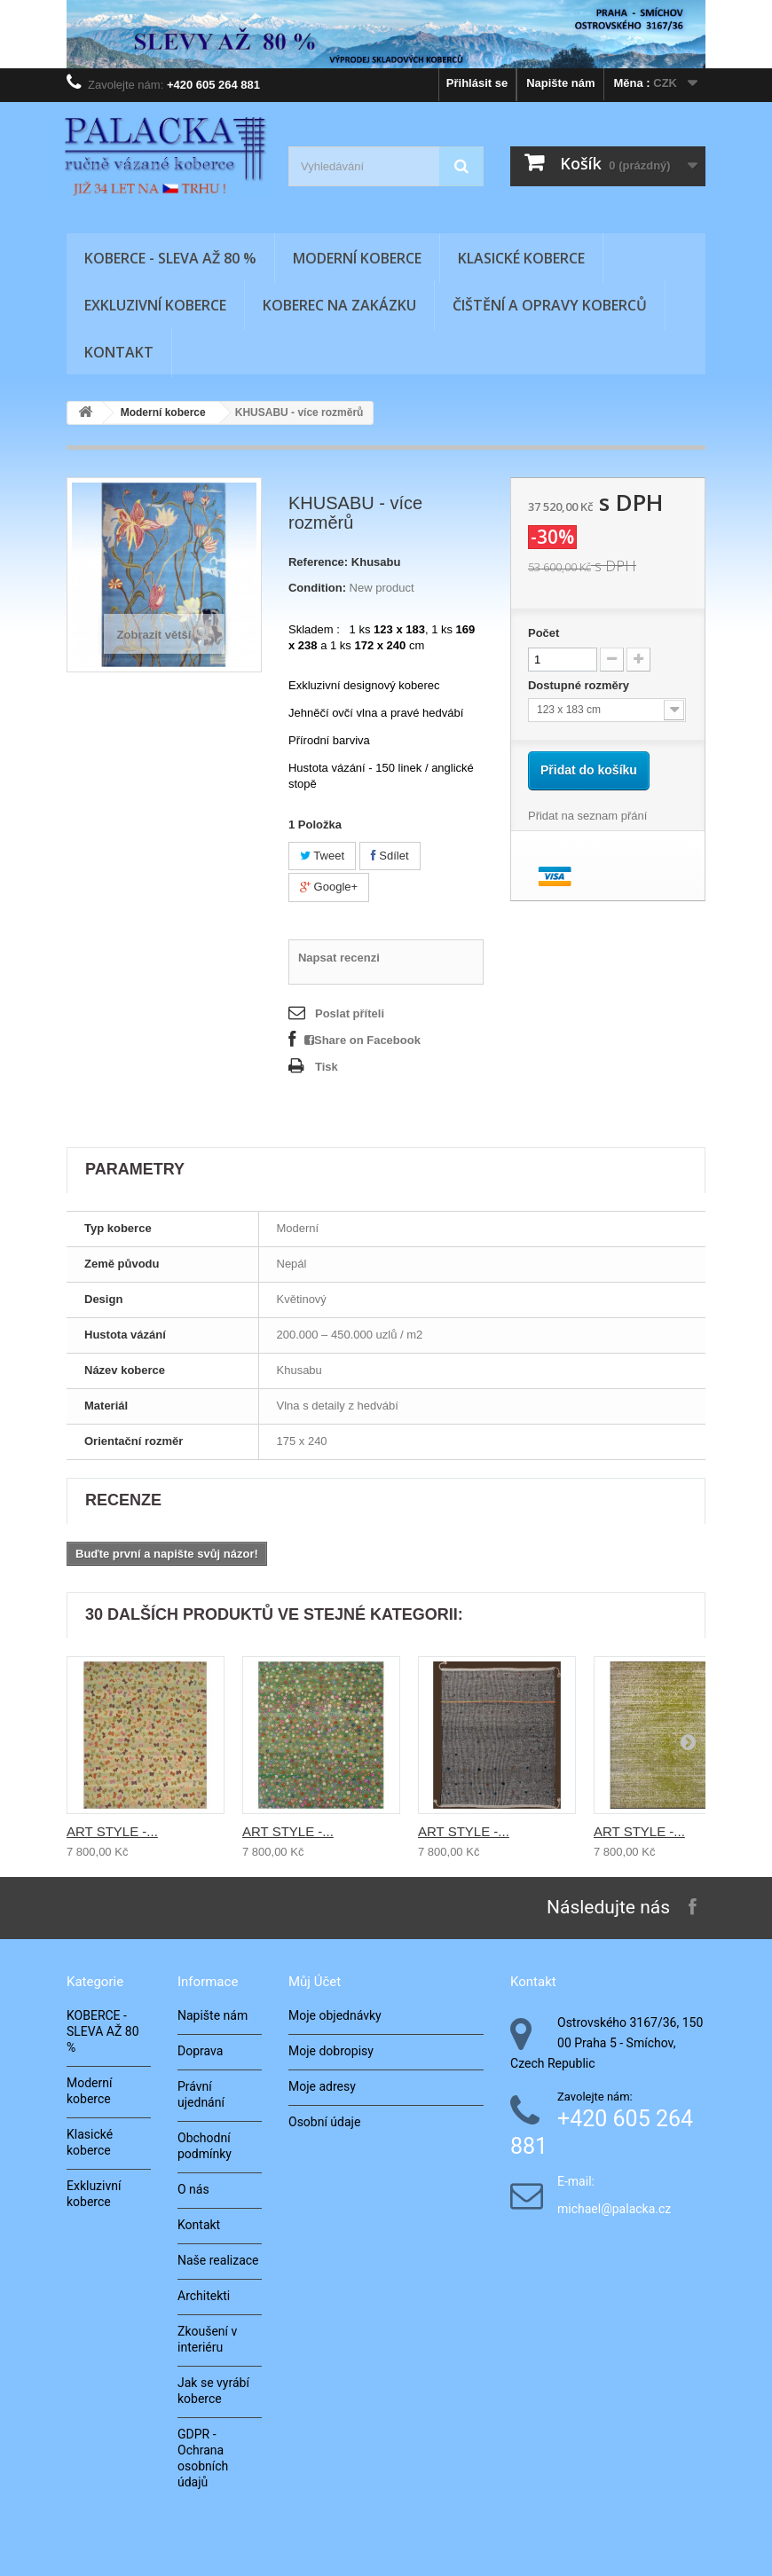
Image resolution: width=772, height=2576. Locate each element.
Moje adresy (322, 2086)
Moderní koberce (357, 258)
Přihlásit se (477, 83)
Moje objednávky (335, 2015)
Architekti (203, 2296)
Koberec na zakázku (339, 305)
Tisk (326, 1066)
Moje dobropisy (331, 2051)
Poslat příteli (349, 1013)
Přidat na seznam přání (587, 815)
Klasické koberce (521, 258)
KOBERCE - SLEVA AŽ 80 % (170, 258)
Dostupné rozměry (580, 685)
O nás (193, 2189)
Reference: (318, 562)
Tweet (322, 855)
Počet (543, 633)
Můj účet (314, 1982)
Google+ (329, 886)
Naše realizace (218, 2260)
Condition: (317, 587)
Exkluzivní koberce (155, 305)
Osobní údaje (324, 2122)
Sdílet (390, 855)
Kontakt (119, 352)
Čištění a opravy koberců (550, 305)
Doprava (200, 2051)
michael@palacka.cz (614, 2209)
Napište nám (560, 83)
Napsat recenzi (339, 957)
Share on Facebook (362, 1040)
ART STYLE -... (112, 1831)
